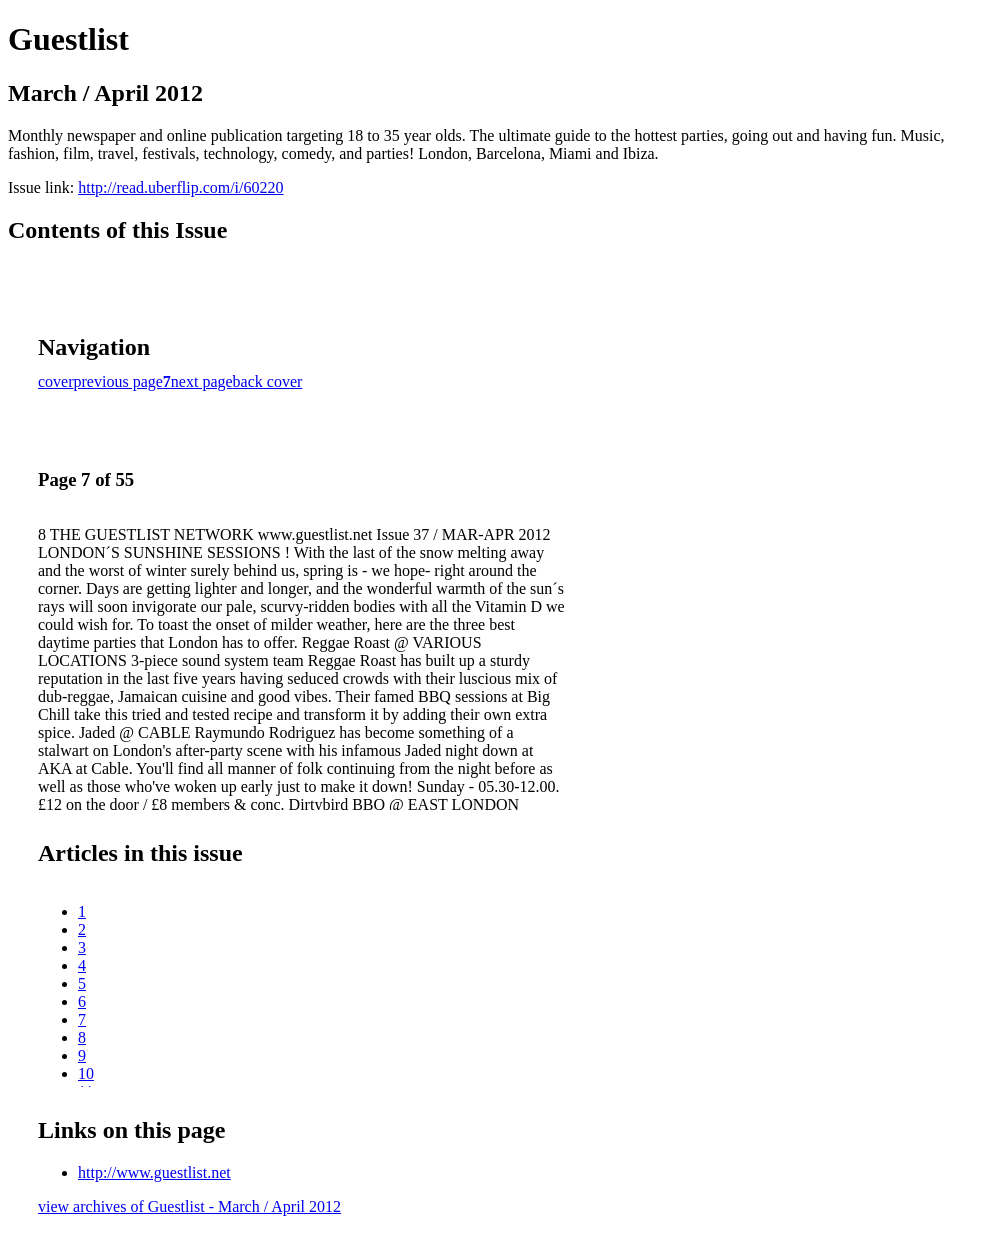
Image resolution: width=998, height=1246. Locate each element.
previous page (118, 381)
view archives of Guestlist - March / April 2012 (189, 1206)
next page (202, 381)
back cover (268, 381)
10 (86, 1073)
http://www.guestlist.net (154, 1172)
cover (56, 381)
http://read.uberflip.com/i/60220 (180, 187)
